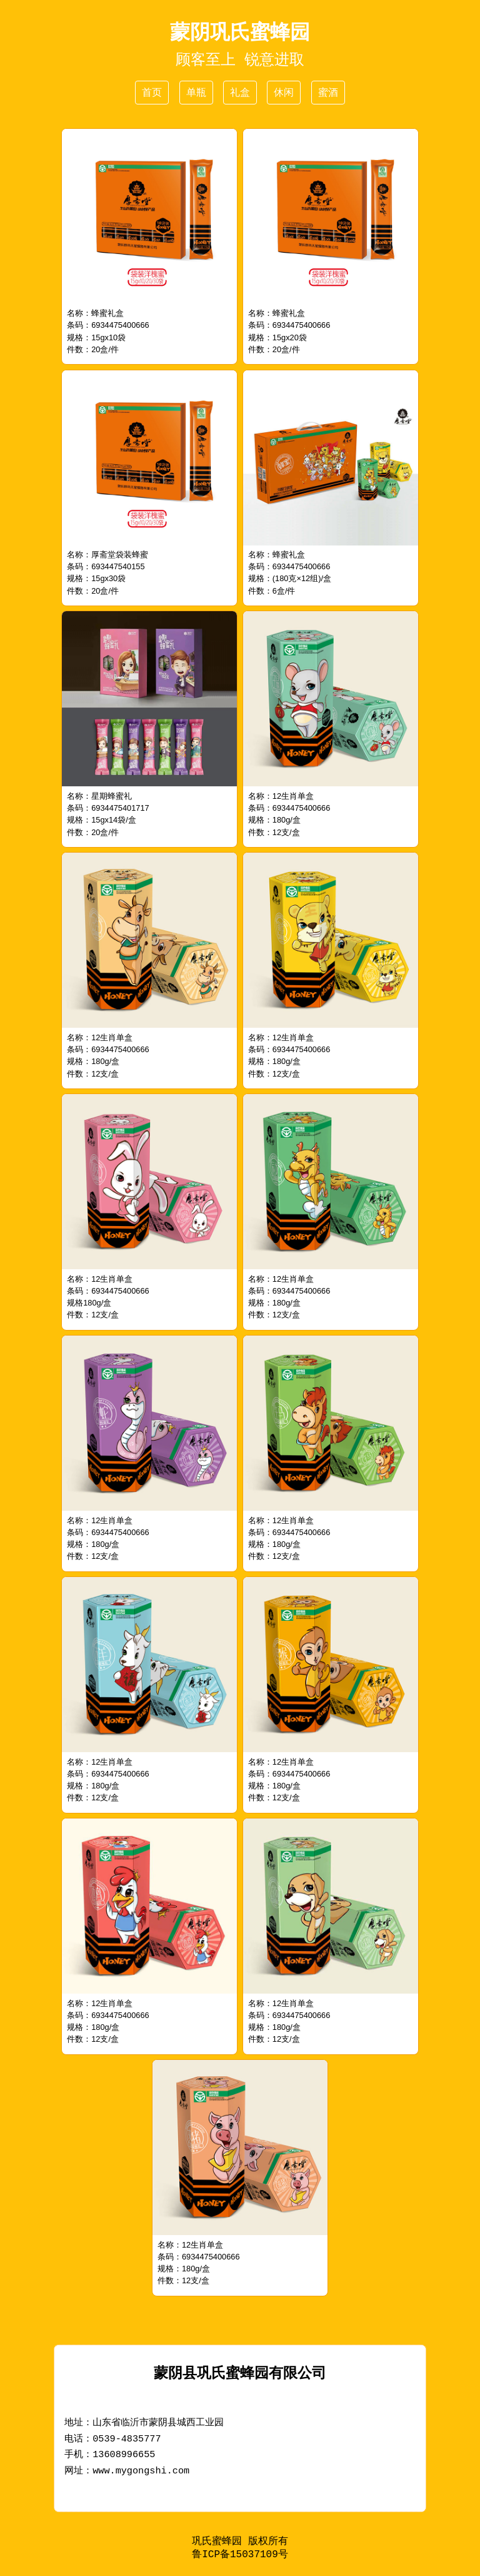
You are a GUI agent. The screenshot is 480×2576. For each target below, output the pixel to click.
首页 (152, 92)
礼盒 (240, 92)
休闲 (284, 92)
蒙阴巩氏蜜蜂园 (240, 32)
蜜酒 (328, 92)
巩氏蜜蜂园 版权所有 (240, 2541)
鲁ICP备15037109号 (240, 2556)
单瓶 (196, 92)
